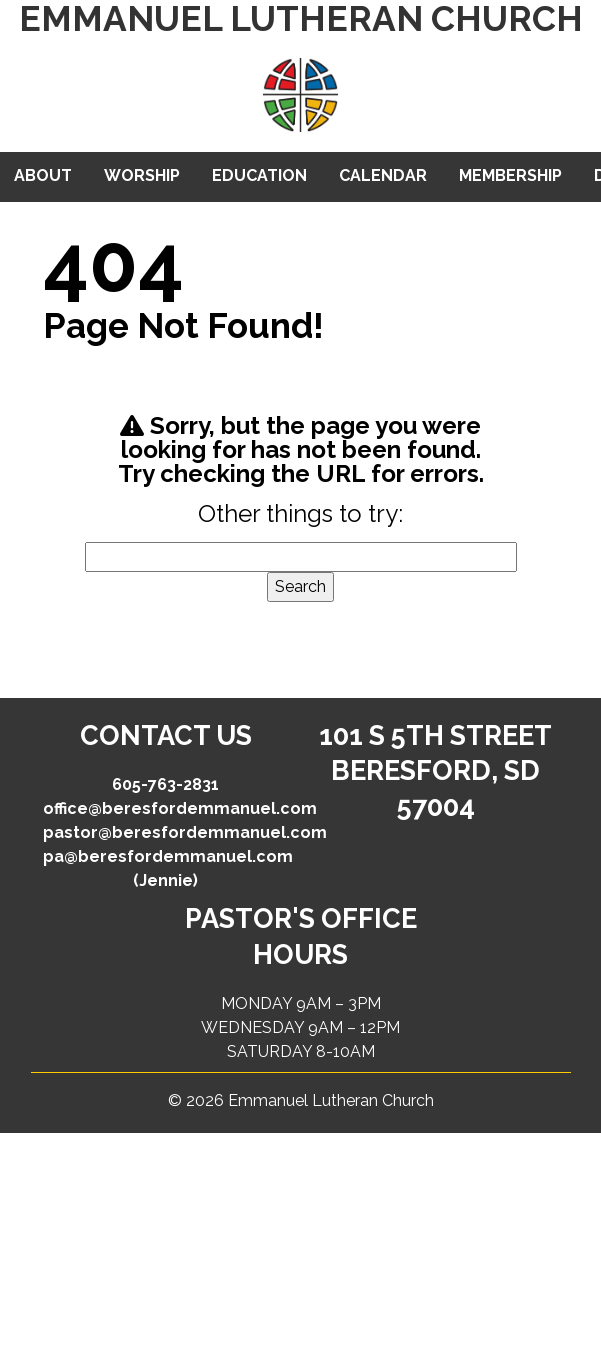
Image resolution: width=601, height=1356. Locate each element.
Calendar (383, 175)
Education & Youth (259, 184)
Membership (510, 175)
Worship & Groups (142, 184)
